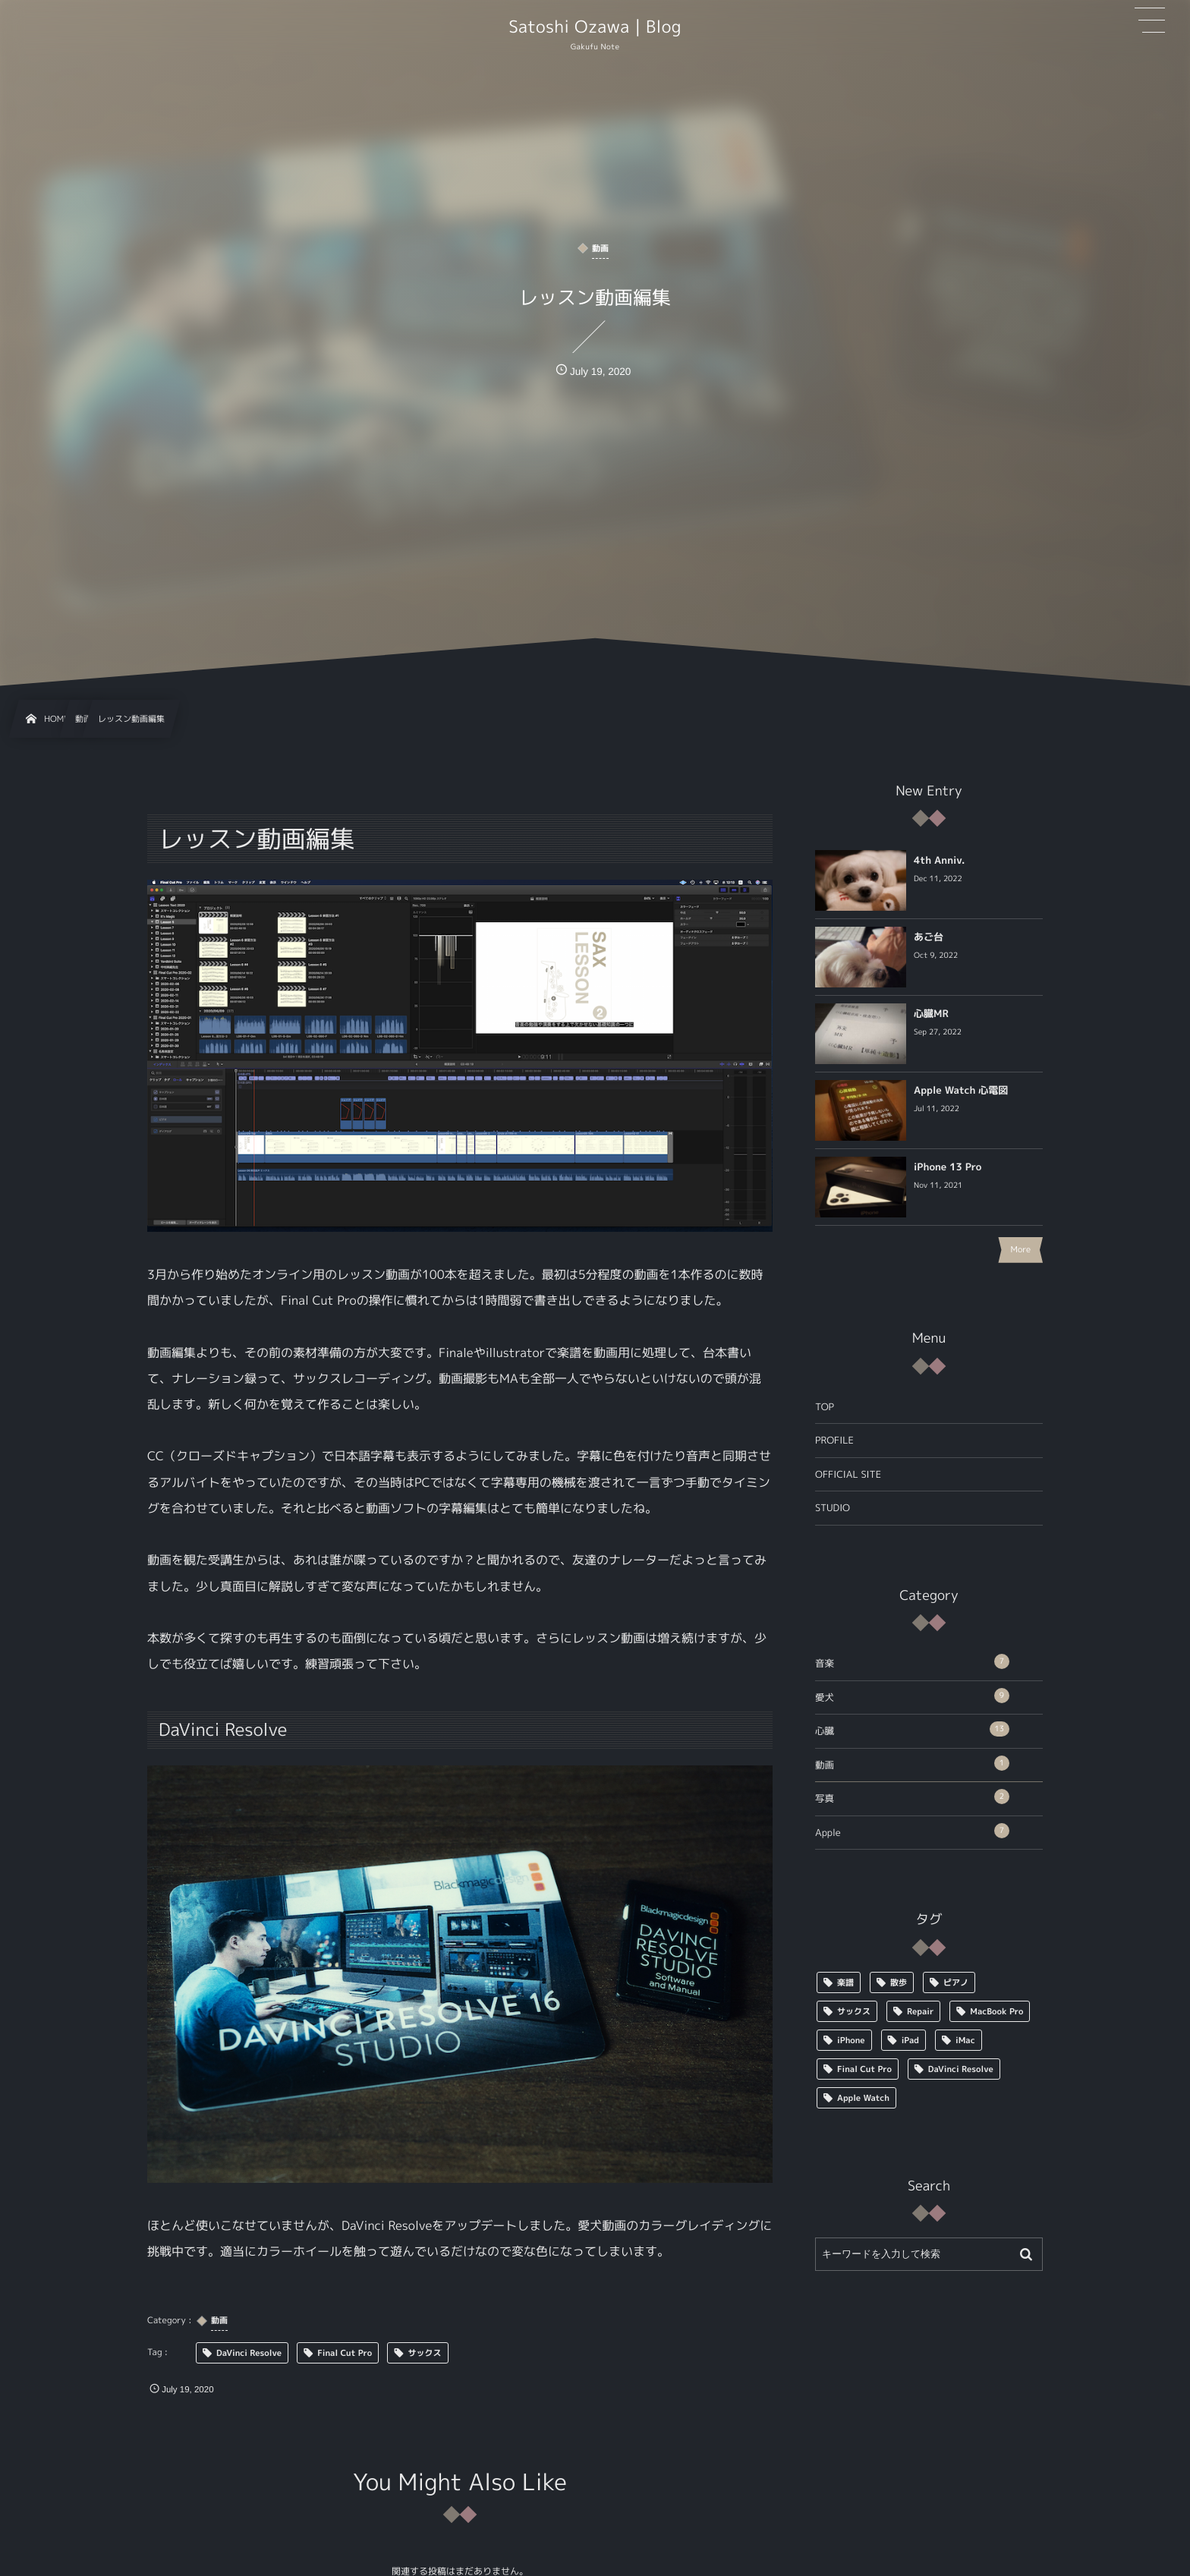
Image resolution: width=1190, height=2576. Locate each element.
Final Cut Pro (864, 2069)
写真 (912, 1797)
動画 (912, 1763)
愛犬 (912, 1696)
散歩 (898, 1982)
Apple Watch (863, 2098)
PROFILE (834, 1440)
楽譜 (845, 1982)
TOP (824, 1406)
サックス (853, 2011)
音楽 (912, 1662)
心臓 (912, 1729)
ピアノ (955, 1982)
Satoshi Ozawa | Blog (595, 27)
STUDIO (832, 1507)
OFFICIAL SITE (848, 1474)
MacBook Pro (996, 2011)
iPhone (851, 2040)
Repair (920, 2011)
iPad (910, 2040)
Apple (912, 1831)
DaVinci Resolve (960, 2069)
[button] (1149, 20)
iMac (965, 2040)
